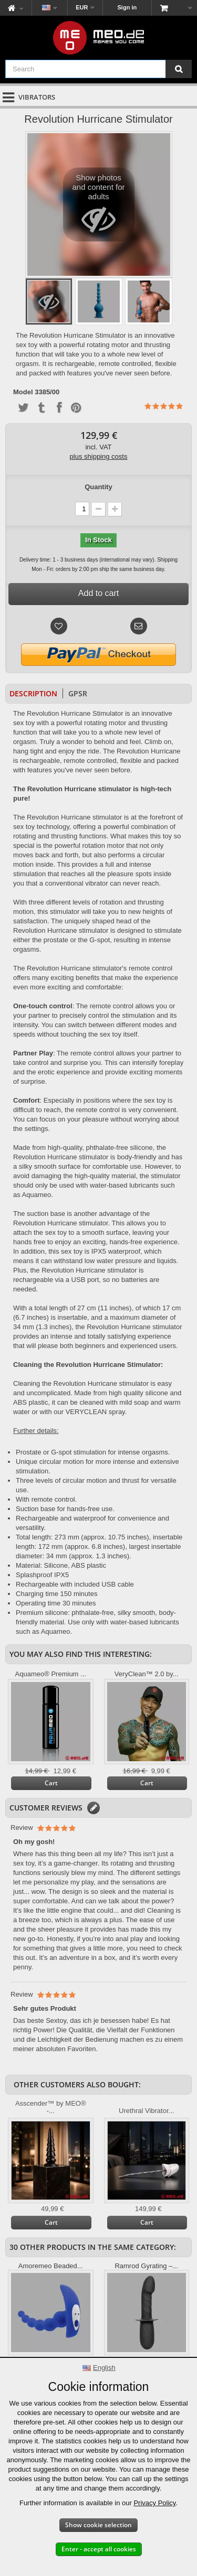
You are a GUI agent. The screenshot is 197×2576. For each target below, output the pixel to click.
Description (33, 693)
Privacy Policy (154, 2503)
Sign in (127, 7)
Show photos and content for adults (98, 207)
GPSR (77, 693)
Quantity (98, 487)
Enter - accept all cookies (98, 2549)
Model (23, 392)
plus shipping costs (99, 456)
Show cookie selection (98, 2524)
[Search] (178, 69)
